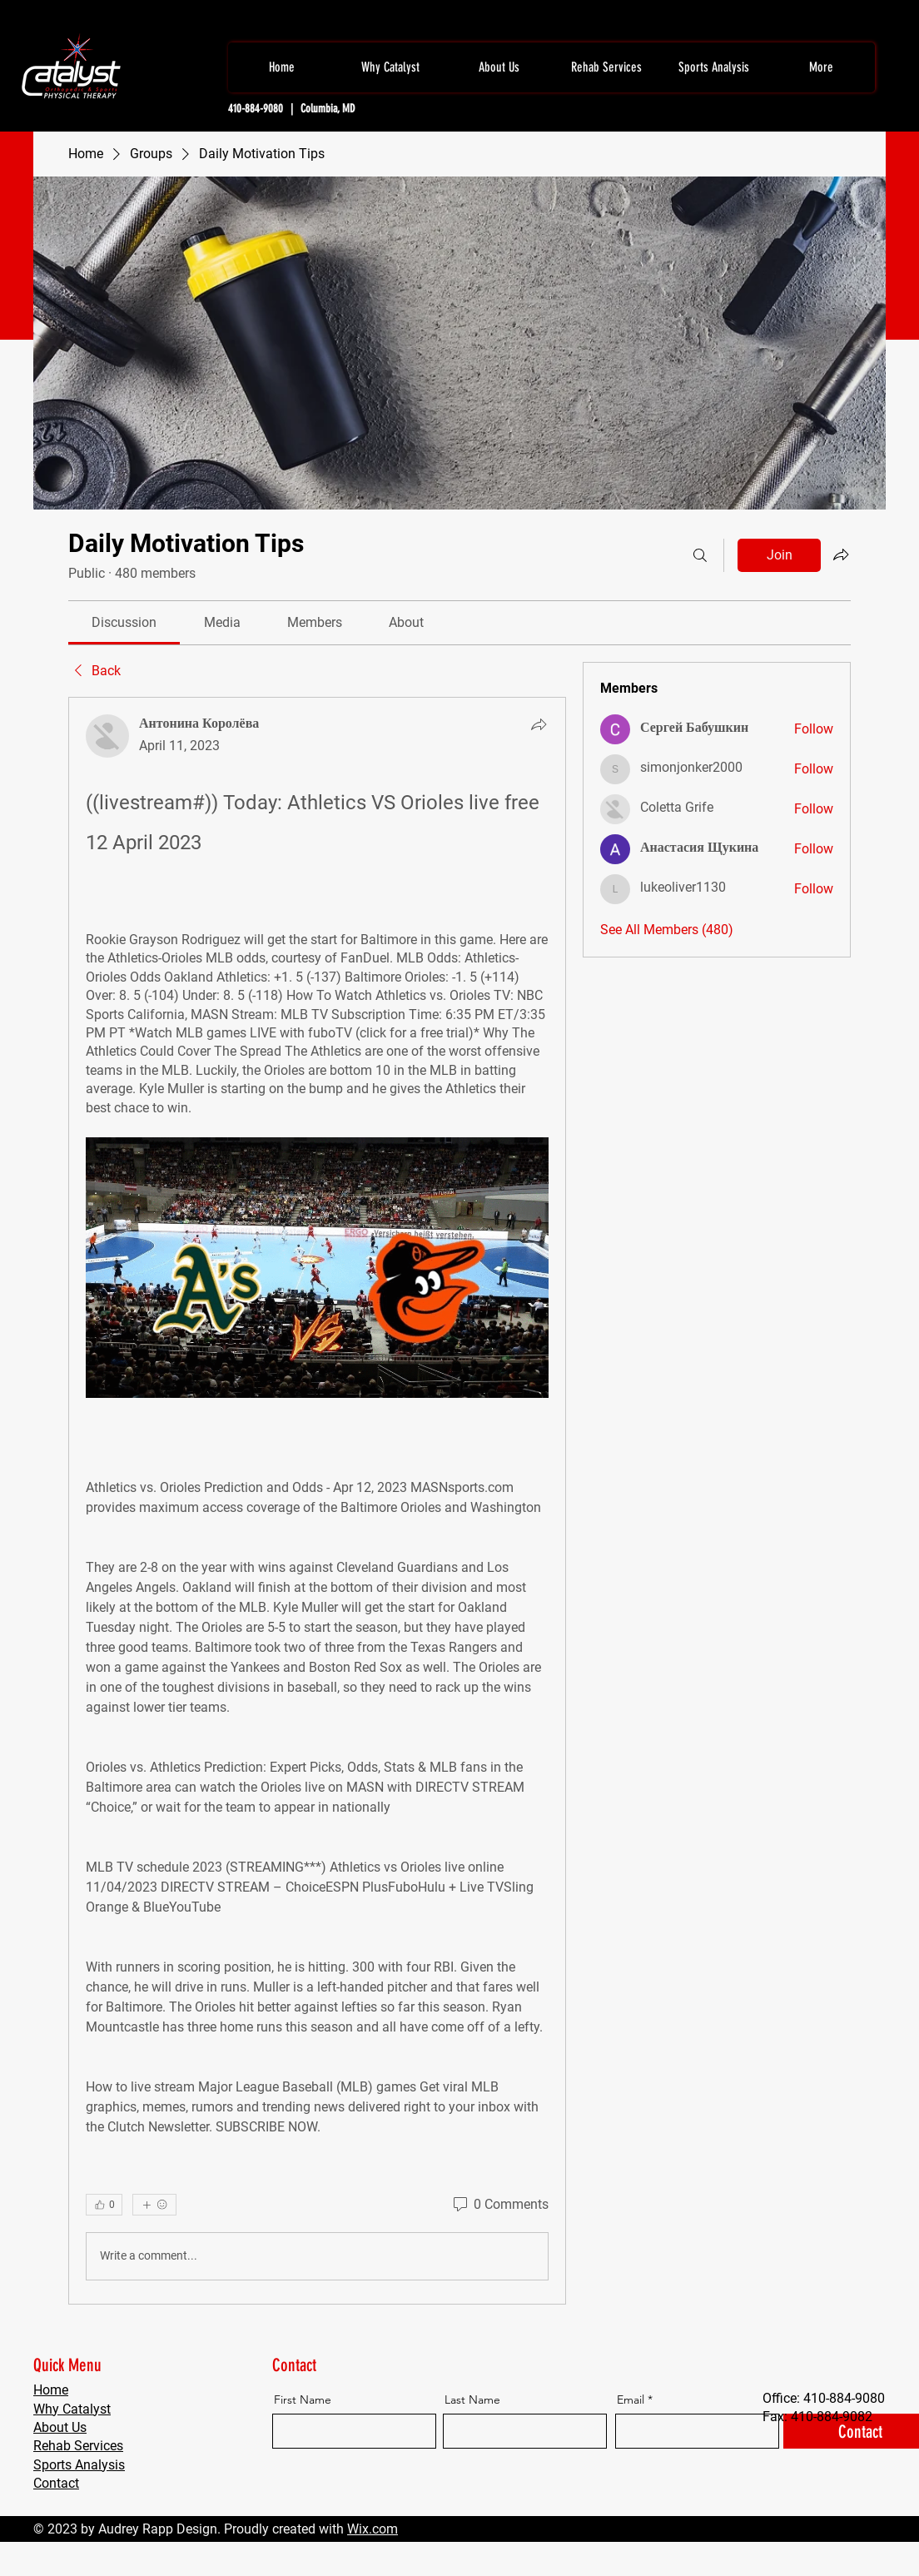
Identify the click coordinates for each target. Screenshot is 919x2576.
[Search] (700, 555)
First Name (302, 2399)
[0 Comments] (499, 2205)
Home (50, 2390)
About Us (60, 2427)
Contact (56, 2483)
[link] (124, 622)
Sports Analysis (79, 2465)
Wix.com (372, 2529)
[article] (317, 1501)
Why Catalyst (72, 2409)
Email (630, 2399)
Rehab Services (78, 2446)
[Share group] (841, 554)
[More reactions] (154, 2204)
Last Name (472, 2399)
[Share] (539, 724)
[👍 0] (104, 2204)
